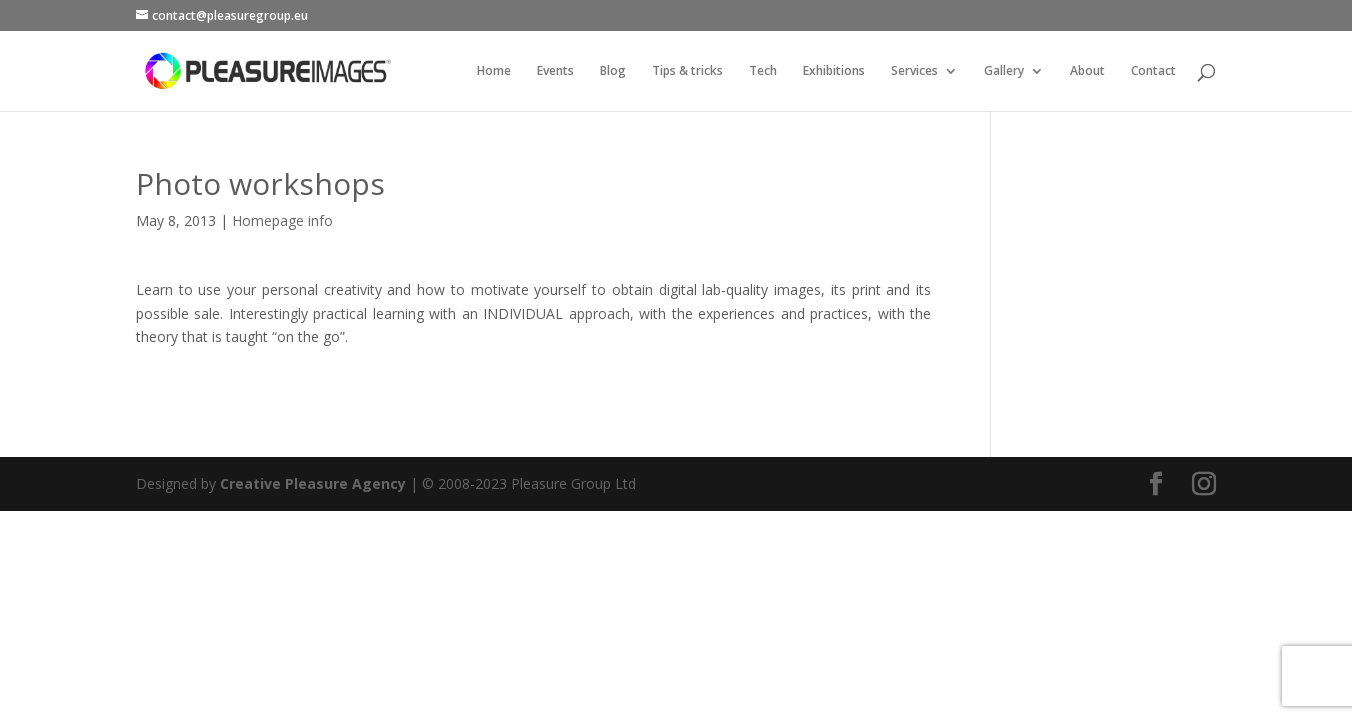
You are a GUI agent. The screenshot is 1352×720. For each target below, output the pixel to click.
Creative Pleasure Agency (313, 372)
